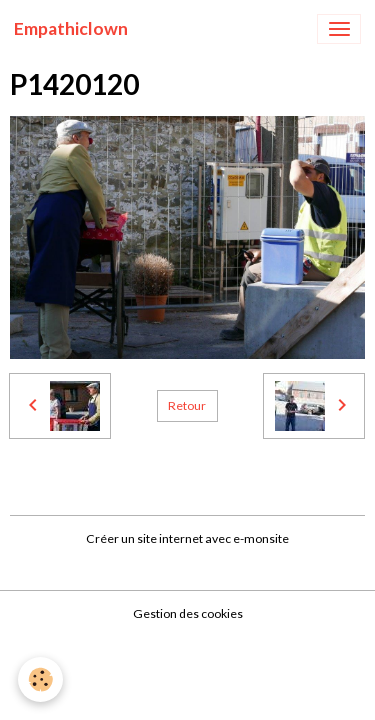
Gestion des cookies (188, 613)
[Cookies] (40, 679)
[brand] (71, 29)
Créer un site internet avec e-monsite (187, 538)
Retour (187, 405)
